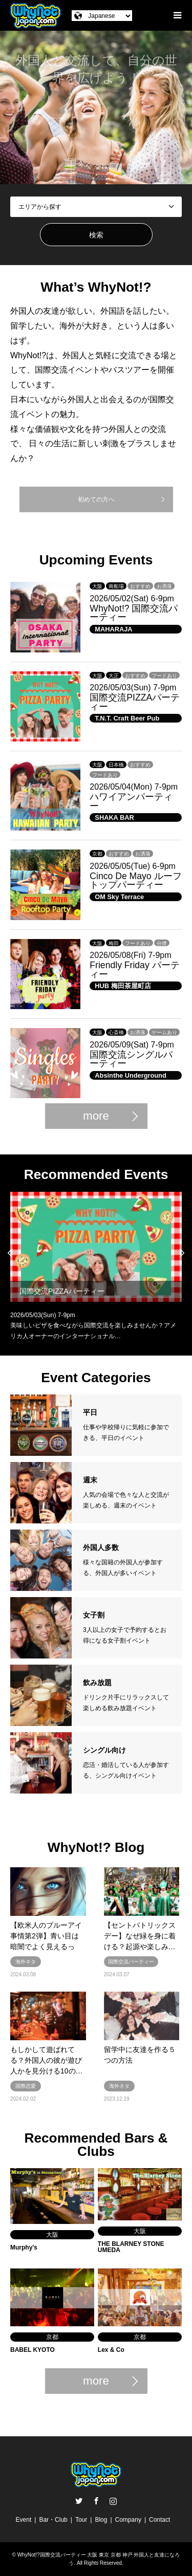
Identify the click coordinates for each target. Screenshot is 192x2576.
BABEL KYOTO (32, 2349)
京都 (97, 854)
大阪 (97, 586)
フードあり (164, 676)
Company (128, 2519)
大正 (114, 676)
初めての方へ (96, 499)
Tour (81, 2519)
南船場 (116, 586)
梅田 (114, 943)
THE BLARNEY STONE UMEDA (131, 2247)
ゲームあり (164, 1032)
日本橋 (116, 765)
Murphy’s (23, 2247)
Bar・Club (53, 2519)
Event (24, 2519)
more (96, 1115)
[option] (96, 107)
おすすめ (140, 586)
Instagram (113, 2500)
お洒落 (164, 586)
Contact (159, 2519)
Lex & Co (111, 2349)
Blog (101, 2519)
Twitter (78, 2500)
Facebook (96, 2500)
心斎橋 (116, 1032)
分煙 (162, 943)
